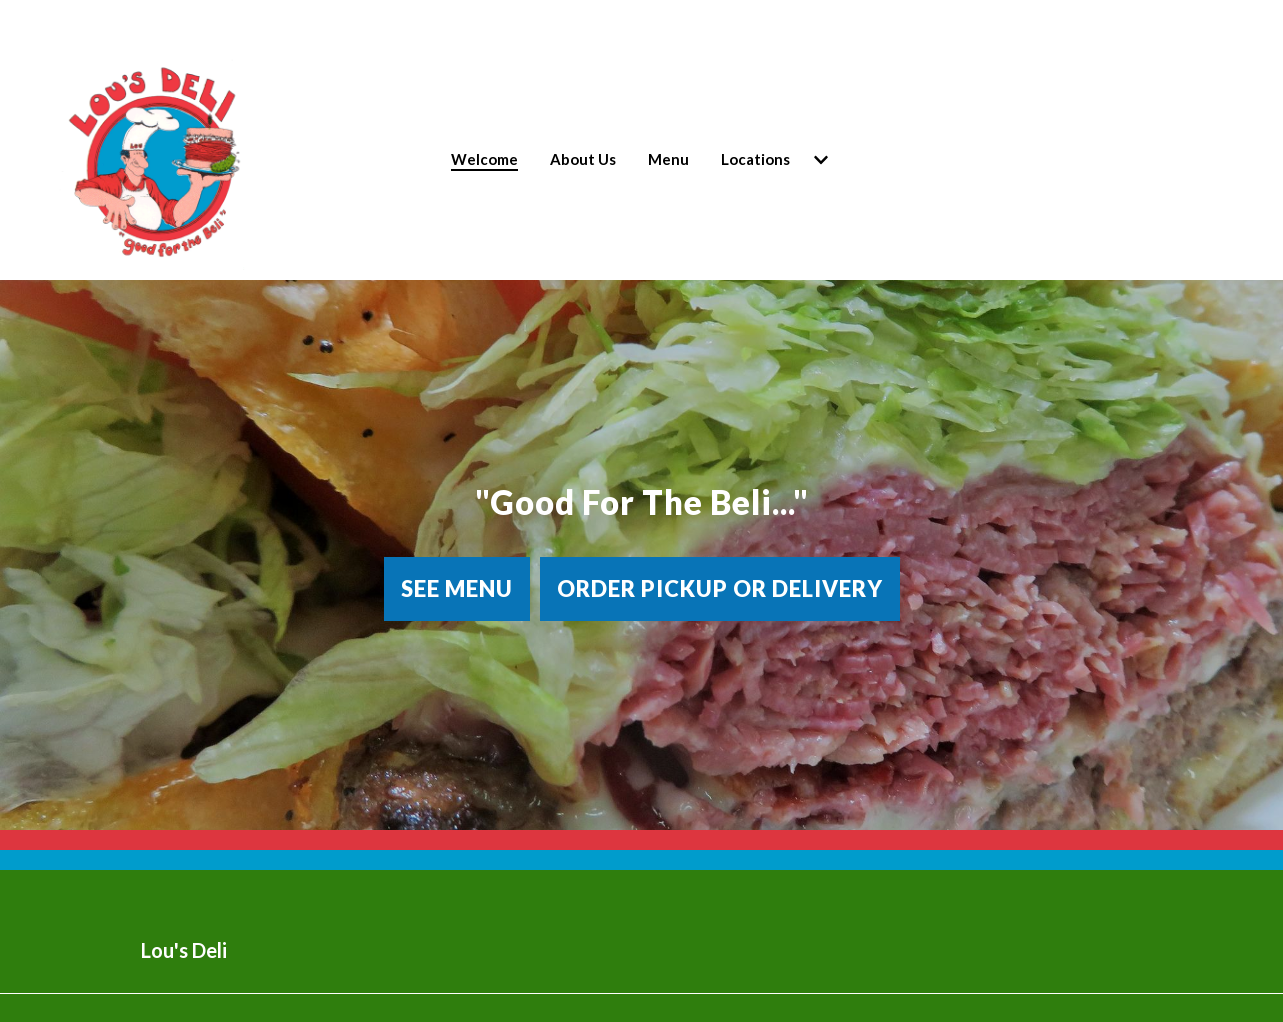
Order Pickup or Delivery (720, 588)
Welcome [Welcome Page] (484, 159)
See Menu (457, 588)
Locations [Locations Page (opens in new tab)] (755, 159)
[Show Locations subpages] (821, 160)
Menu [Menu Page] (668, 159)
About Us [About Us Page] (583, 159)
